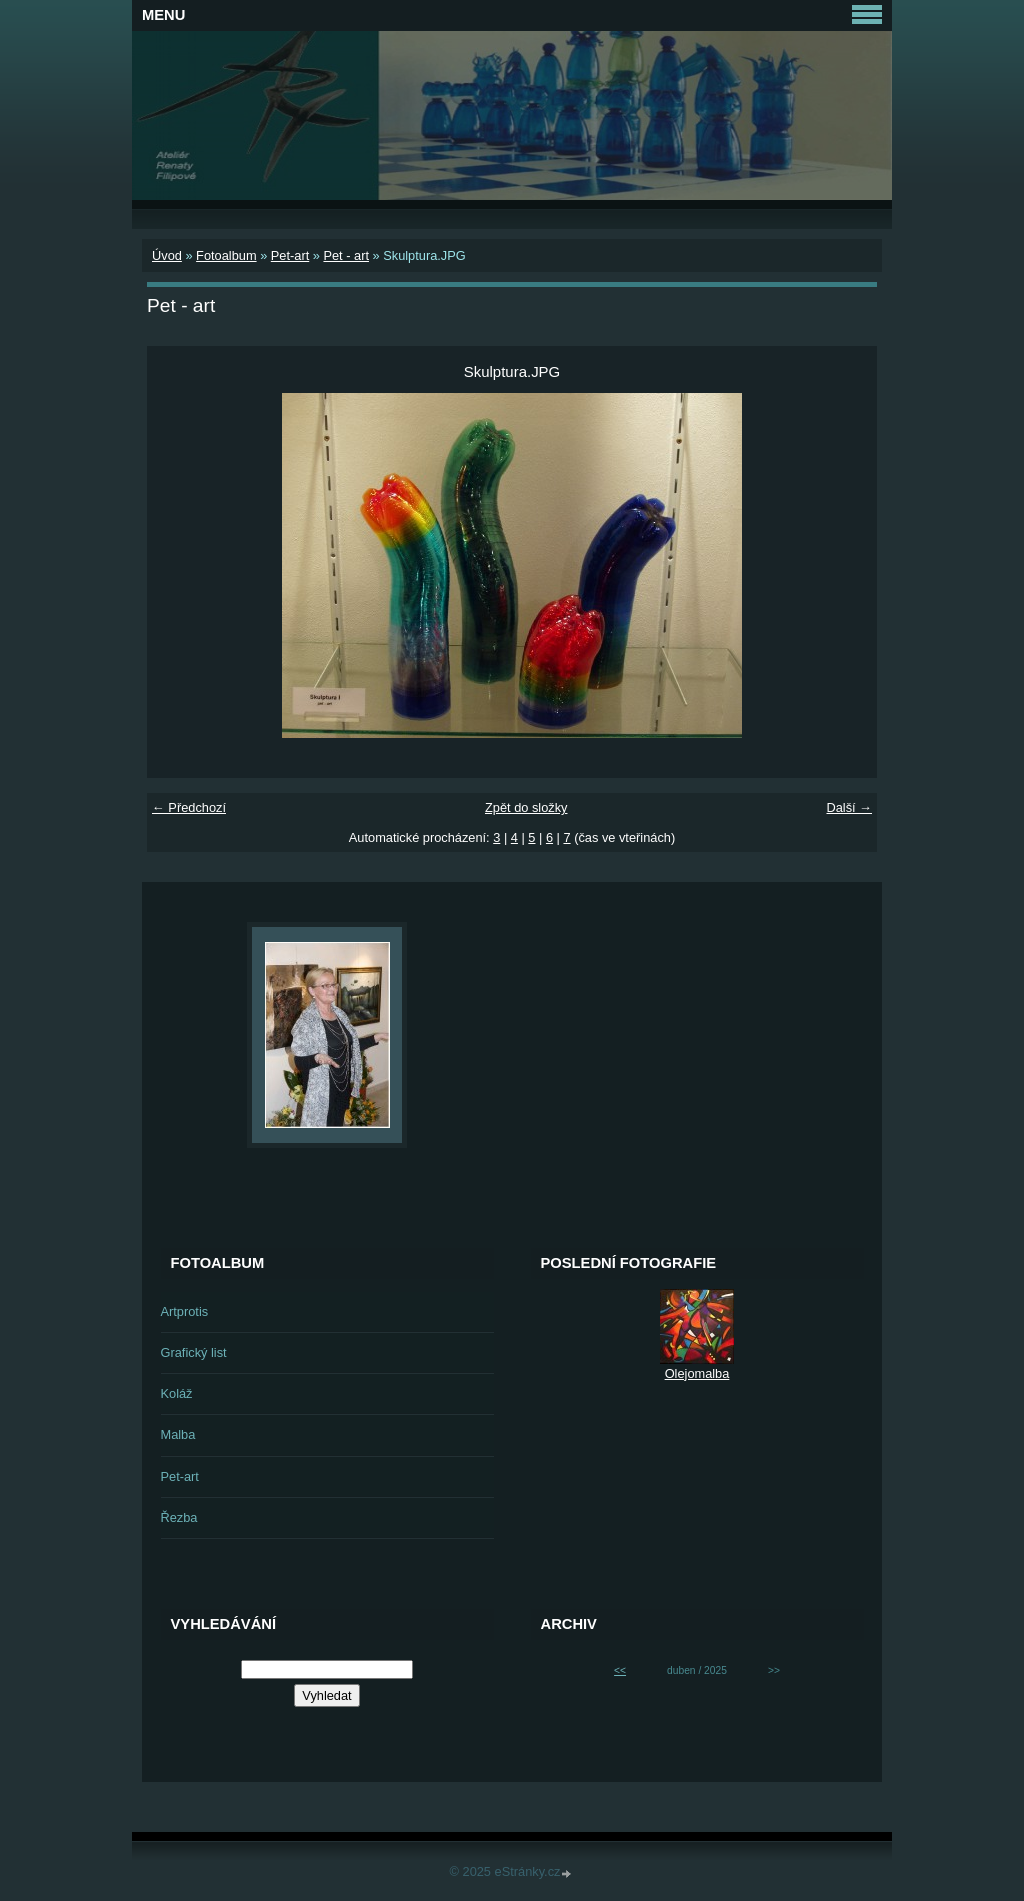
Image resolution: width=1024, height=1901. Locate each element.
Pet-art (290, 255)
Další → (849, 807)
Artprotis (185, 1311)
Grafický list (194, 1352)
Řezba (179, 1517)
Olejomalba (697, 1373)
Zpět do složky (526, 807)
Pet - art (346, 255)
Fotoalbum (226, 255)
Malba (178, 1434)
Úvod (167, 255)
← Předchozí (189, 807)
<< (620, 1670)
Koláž (177, 1393)
